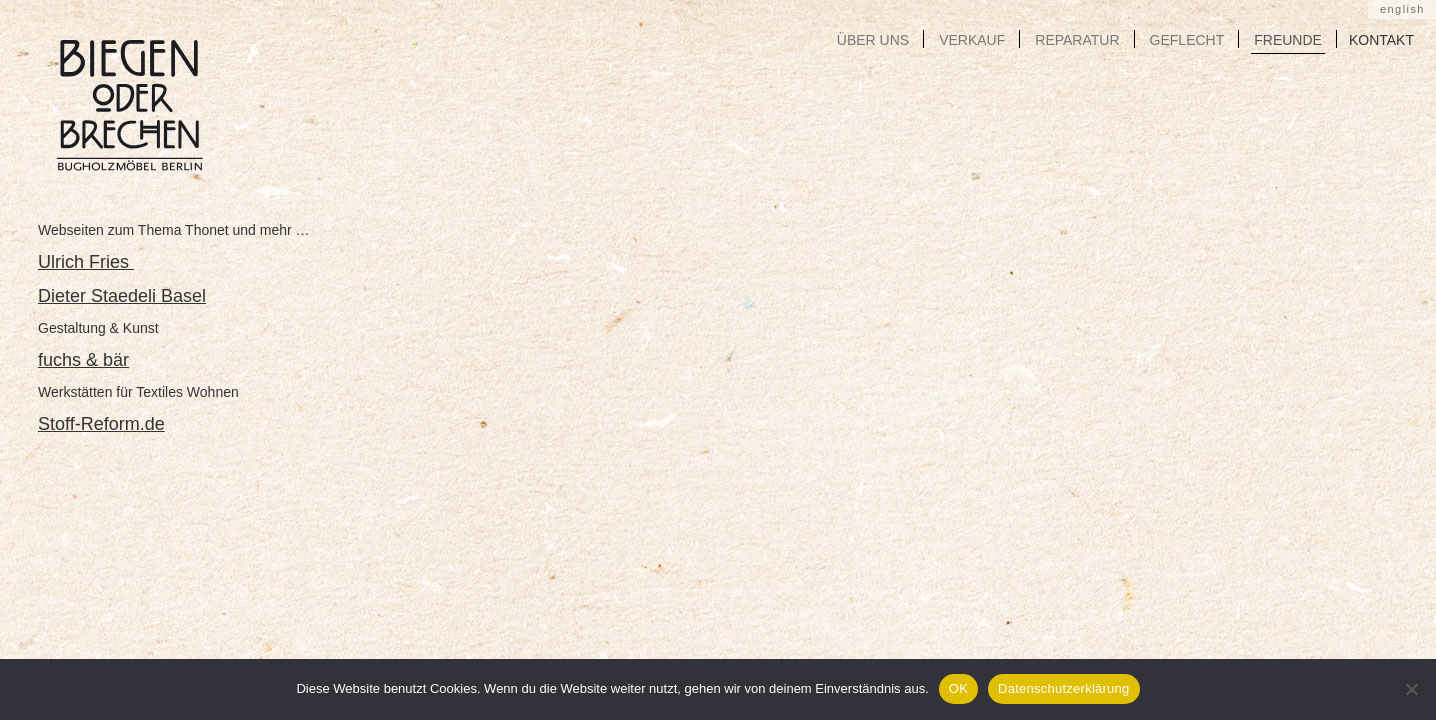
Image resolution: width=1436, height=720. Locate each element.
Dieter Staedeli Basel (122, 296)
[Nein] (1411, 689)
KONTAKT (1381, 40)
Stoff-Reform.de (101, 424)
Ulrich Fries (86, 262)
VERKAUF (972, 40)
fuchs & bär (83, 360)
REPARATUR (1077, 40)
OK (958, 688)
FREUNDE (1288, 40)
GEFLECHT (1187, 40)
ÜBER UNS (873, 40)
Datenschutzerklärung (1063, 688)
